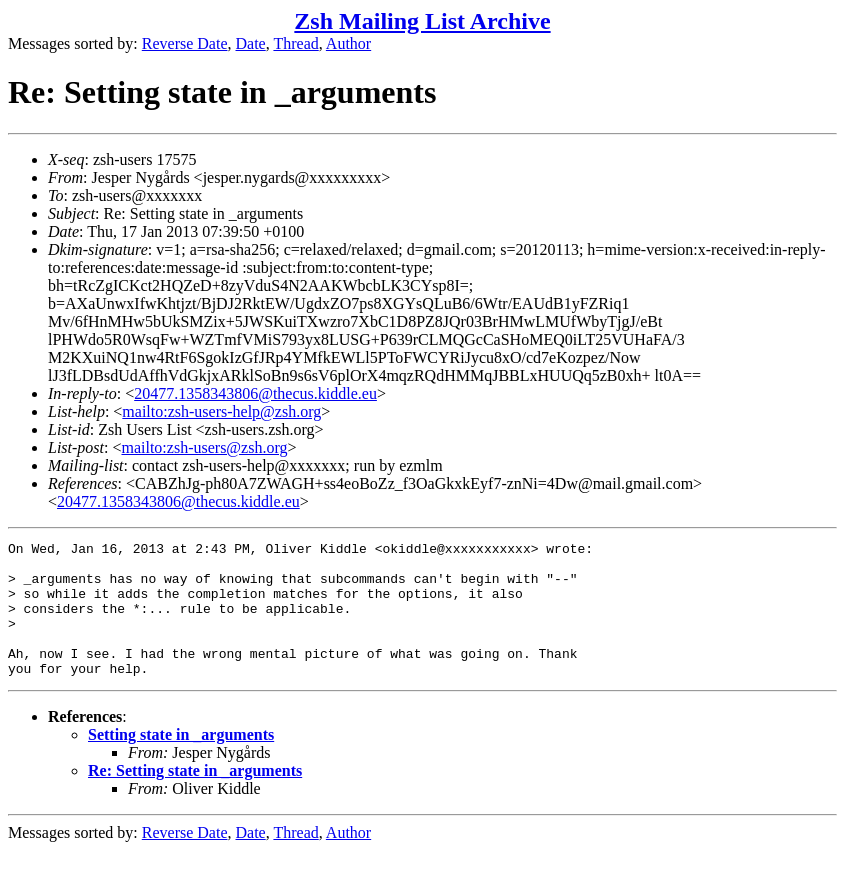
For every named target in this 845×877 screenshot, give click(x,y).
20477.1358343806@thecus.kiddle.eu (255, 393)
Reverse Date (185, 43)
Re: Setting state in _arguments (195, 797)
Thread (295, 43)
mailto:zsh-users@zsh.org (204, 447)
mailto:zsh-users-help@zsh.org (221, 411)
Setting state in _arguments (181, 761)
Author (348, 43)
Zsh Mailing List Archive (422, 21)
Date (251, 43)
